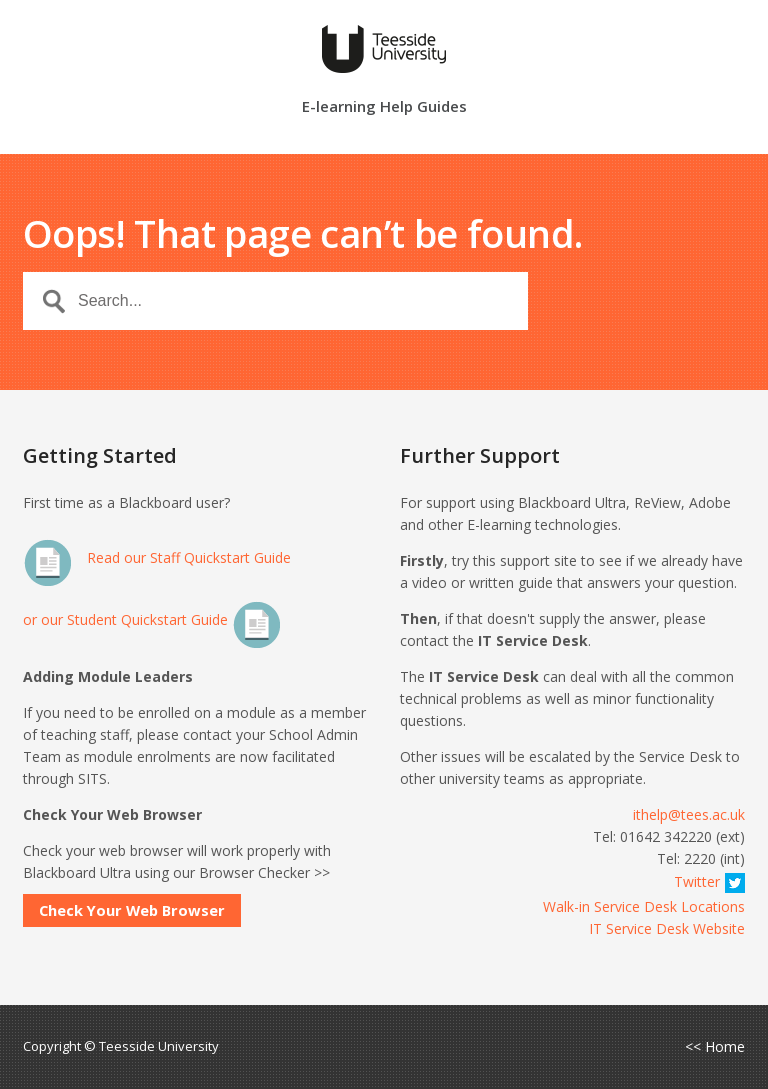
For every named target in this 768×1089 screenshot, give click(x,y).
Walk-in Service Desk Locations (644, 906)
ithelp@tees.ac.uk (689, 814)
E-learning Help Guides (384, 107)
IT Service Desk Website (667, 928)
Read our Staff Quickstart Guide (157, 557)
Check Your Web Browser (132, 910)
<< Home (715, 1047)
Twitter (709, 881)
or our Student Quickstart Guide (152, 619)
